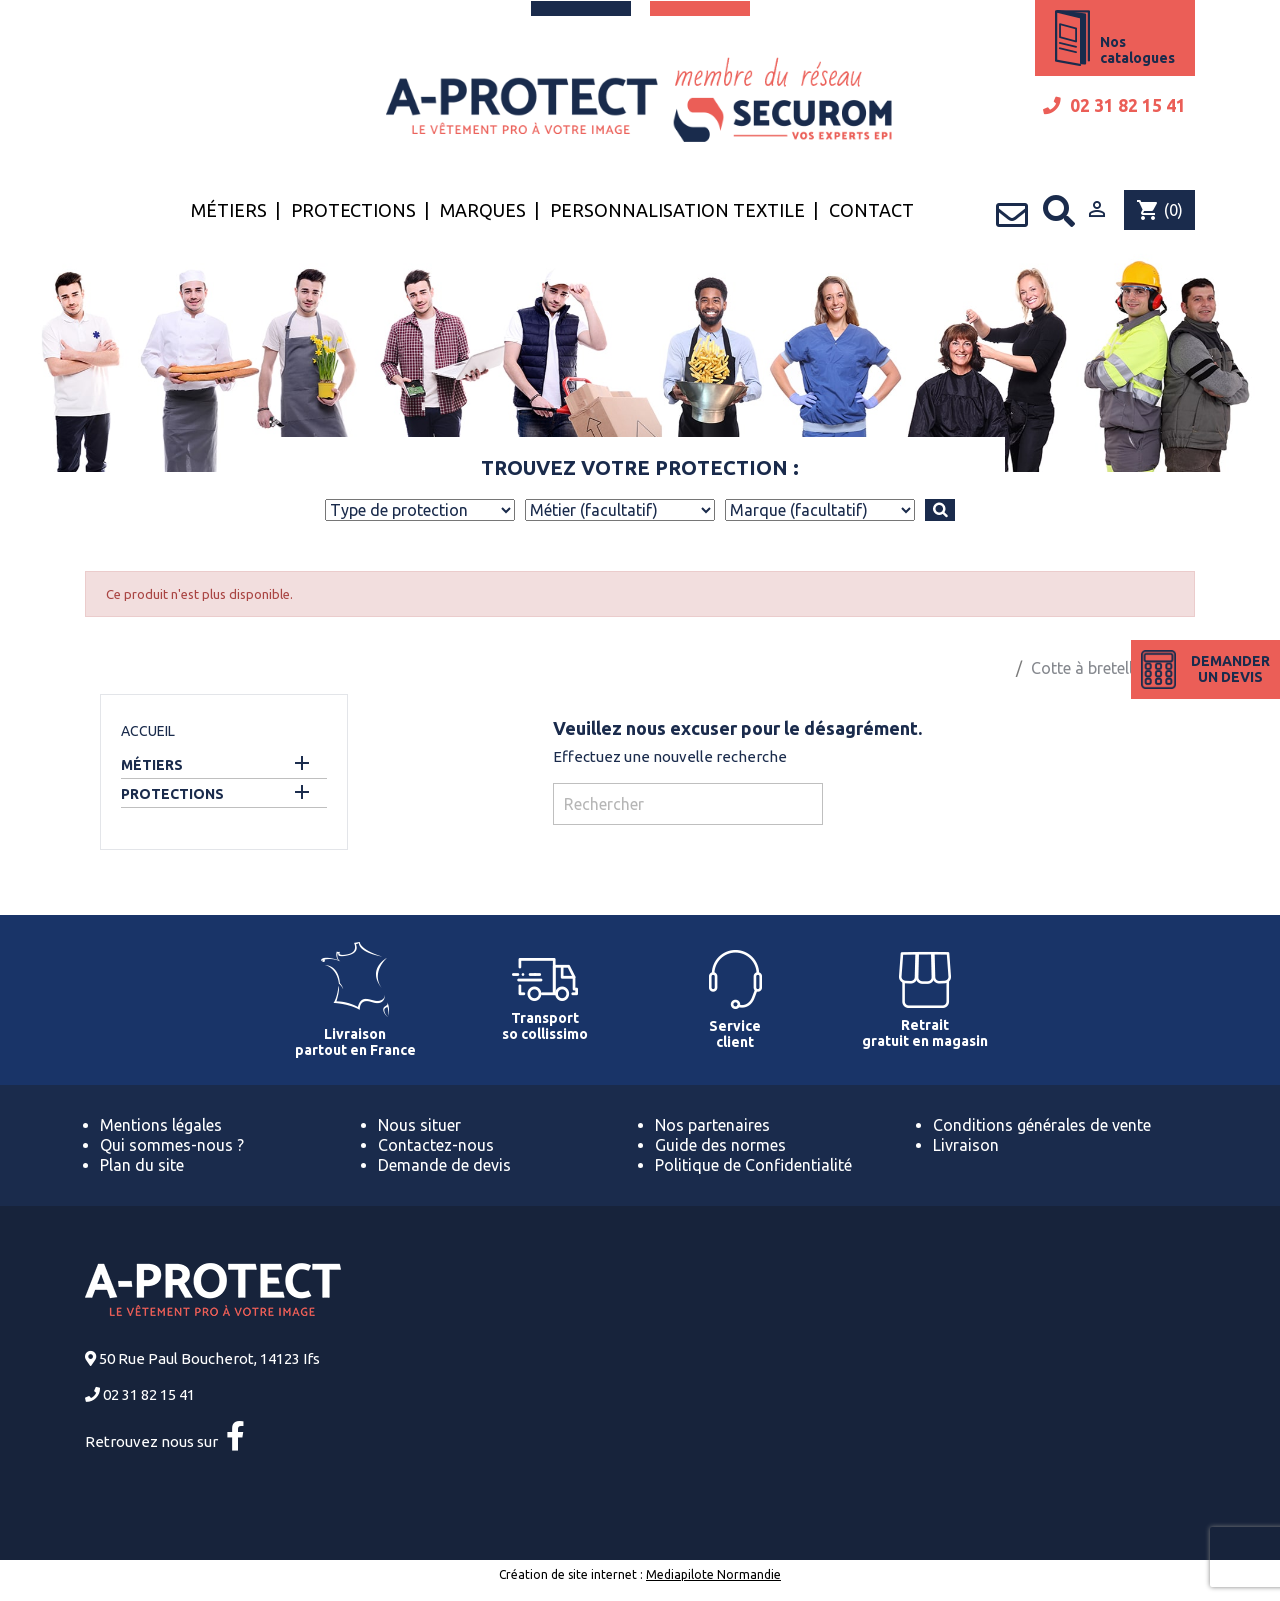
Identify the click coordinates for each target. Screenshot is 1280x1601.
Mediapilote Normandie (713, 1574)
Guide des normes (720, 1145)
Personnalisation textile (677, 210)
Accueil (148, 731)
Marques (483, 210)
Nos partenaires (712, 1125)
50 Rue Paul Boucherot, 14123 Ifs (209, 1358)
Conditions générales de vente (1042, 1125)
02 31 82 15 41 (1114, 105)
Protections (353, 210)
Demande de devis (444, 1165)
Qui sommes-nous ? (172, 1145)
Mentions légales (161, 1125)
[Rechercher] (688, 804)
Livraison (966, 1145)
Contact (871, 210)
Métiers (229, 210)
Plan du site (142, 1165)
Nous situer (419, 1125)
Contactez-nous (436, 1145)
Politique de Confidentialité (753, 1165)
